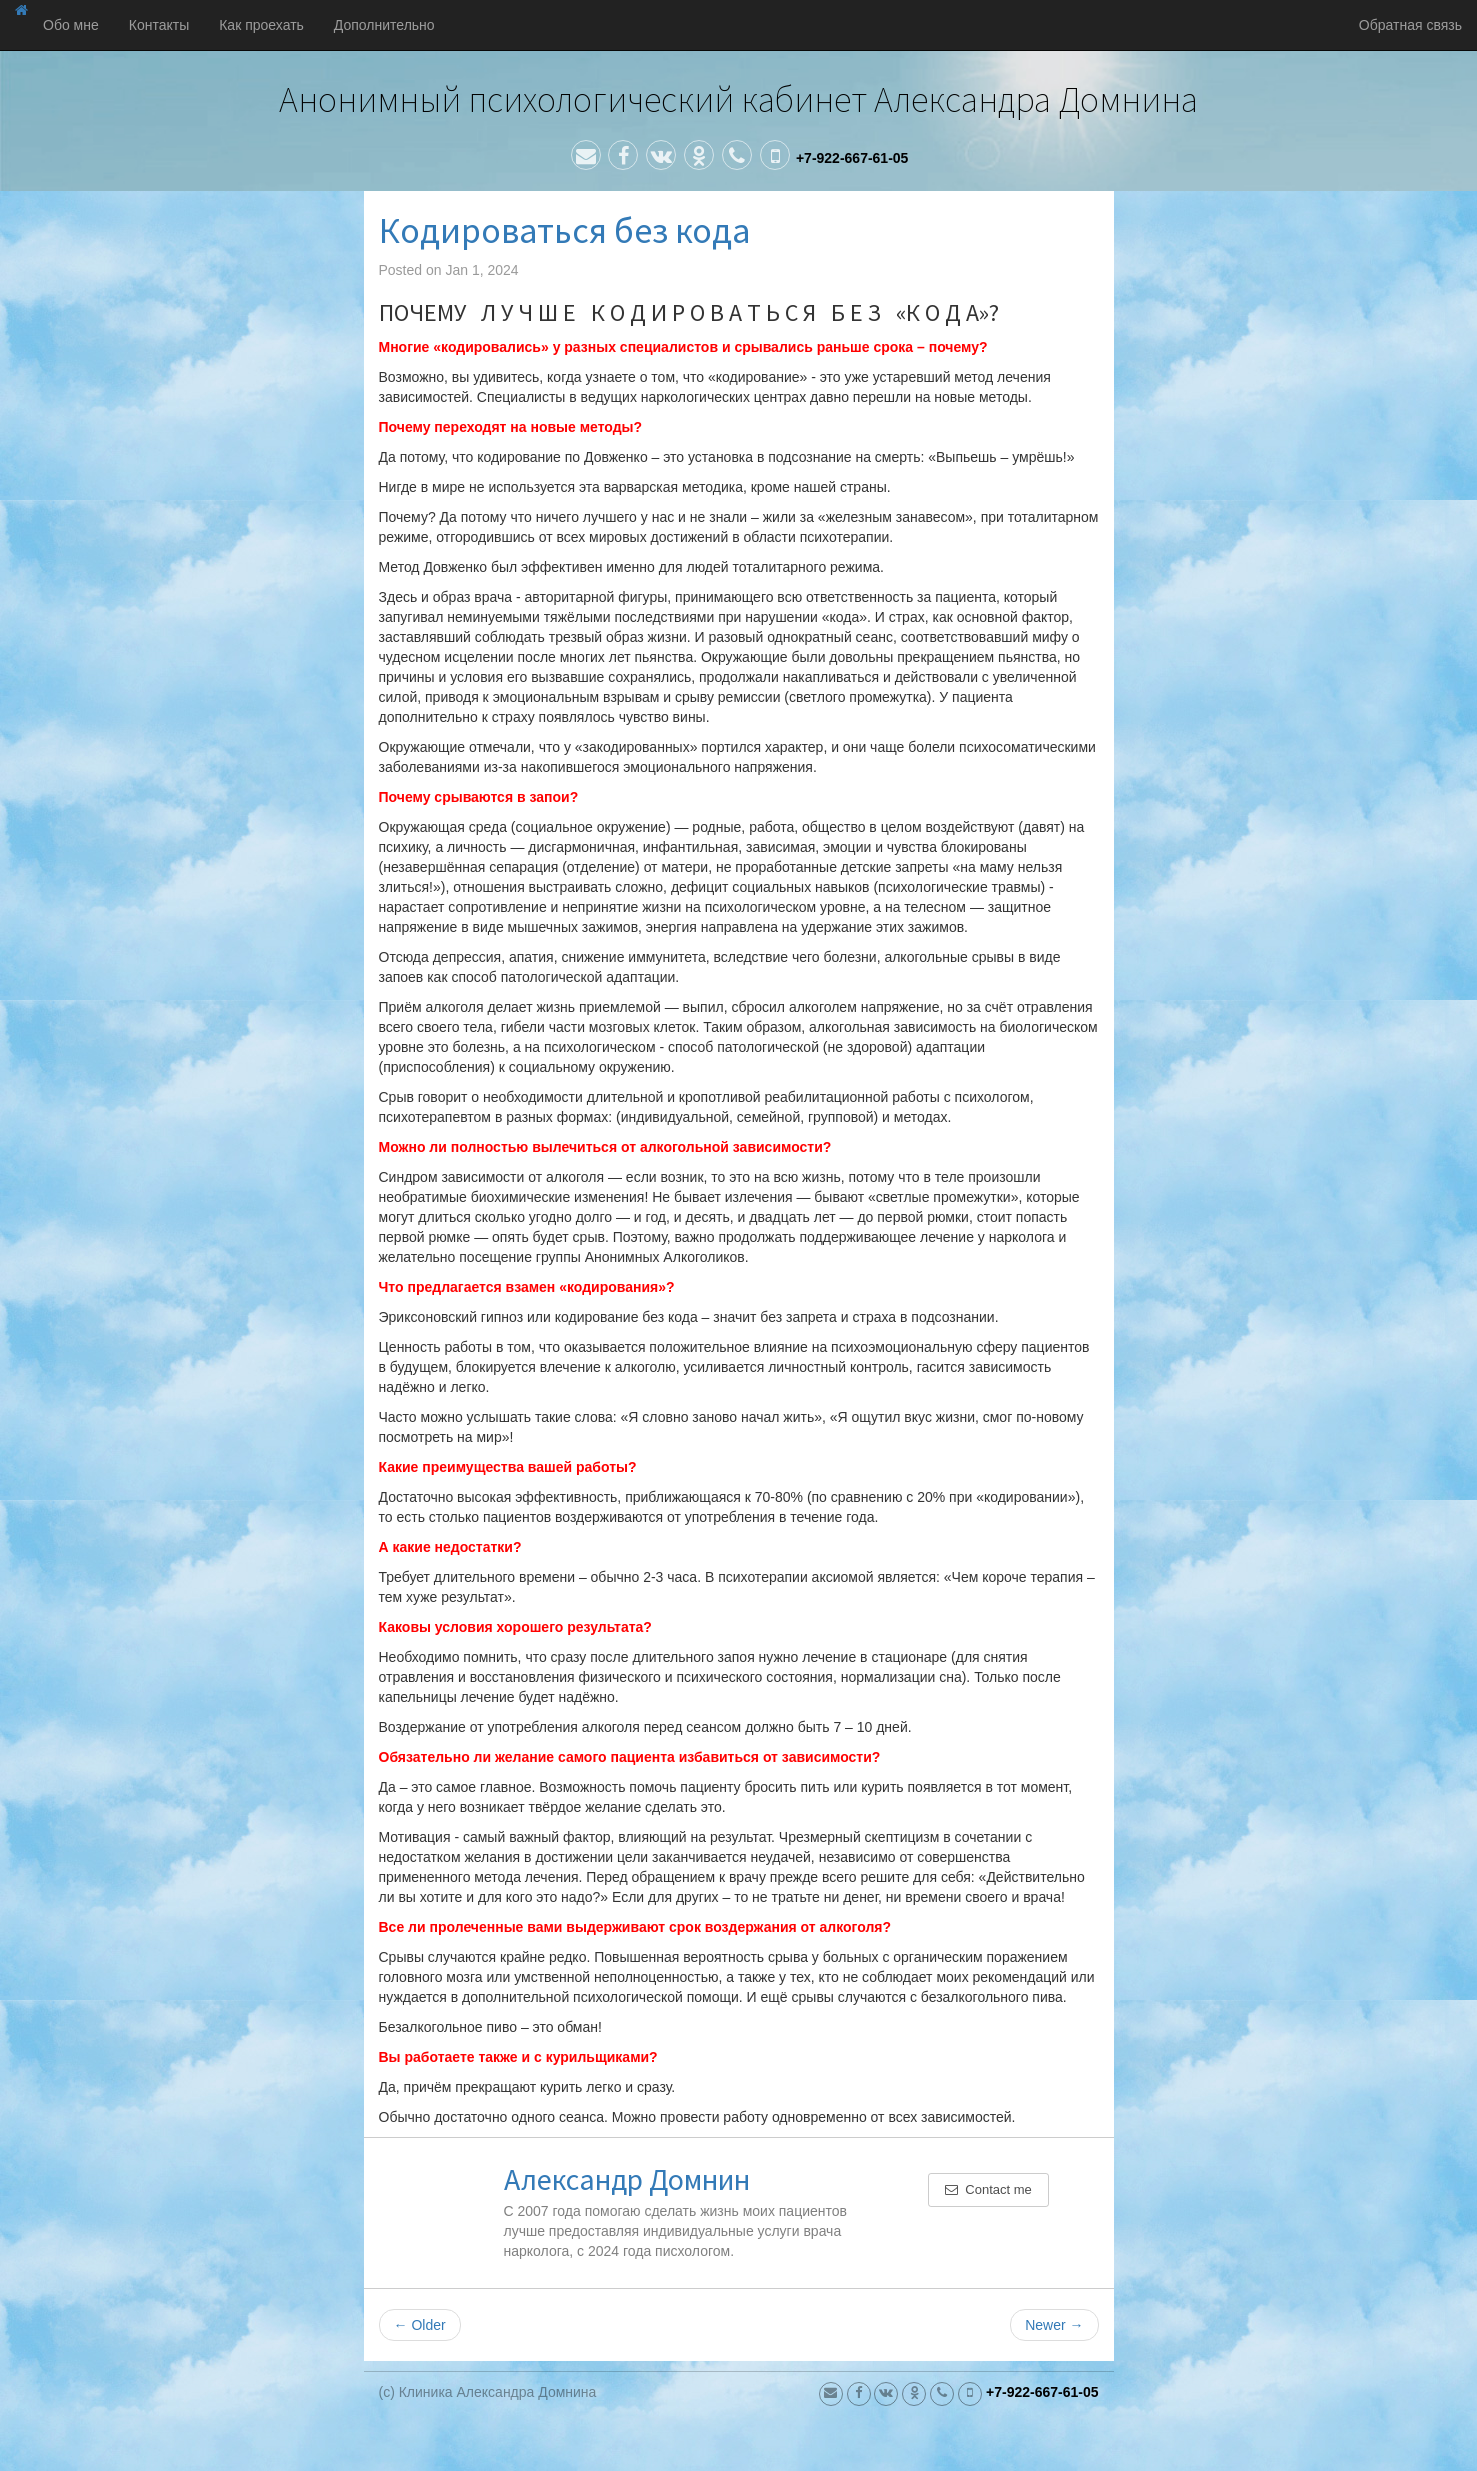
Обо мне (71, 25)
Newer (1054, 2325)
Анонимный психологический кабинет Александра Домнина (738, 99)
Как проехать (261, 25)
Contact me (988, 2189)
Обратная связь (1410, 25)
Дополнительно (384, 25)
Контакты (159, 25)
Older (420, 2325)
